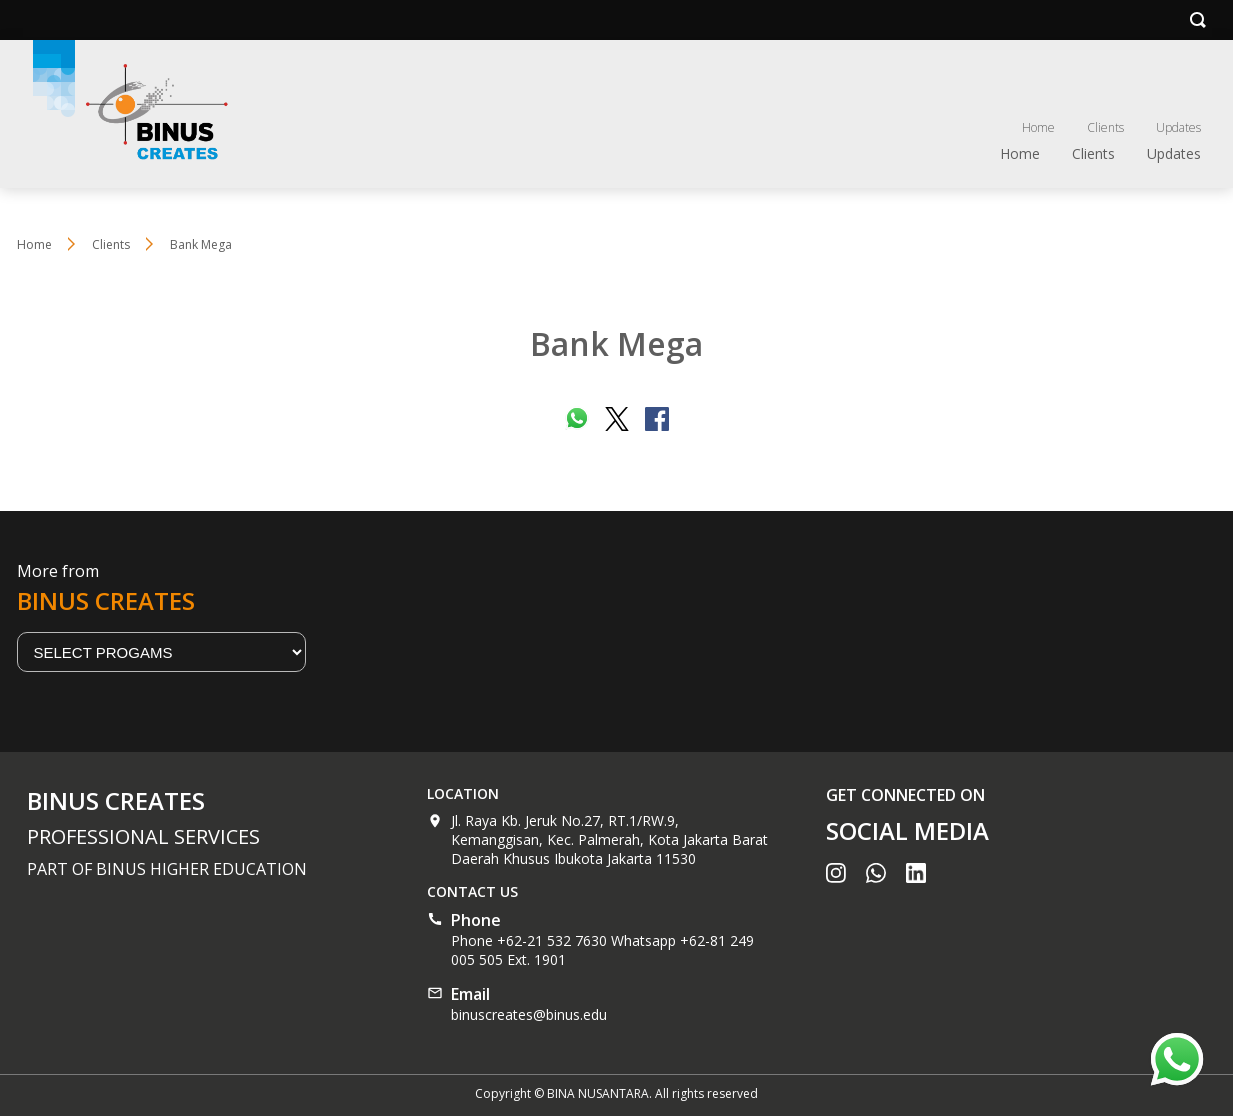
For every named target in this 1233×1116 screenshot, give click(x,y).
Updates (1178, 127)
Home (1038, 127)
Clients (1105, 127)
